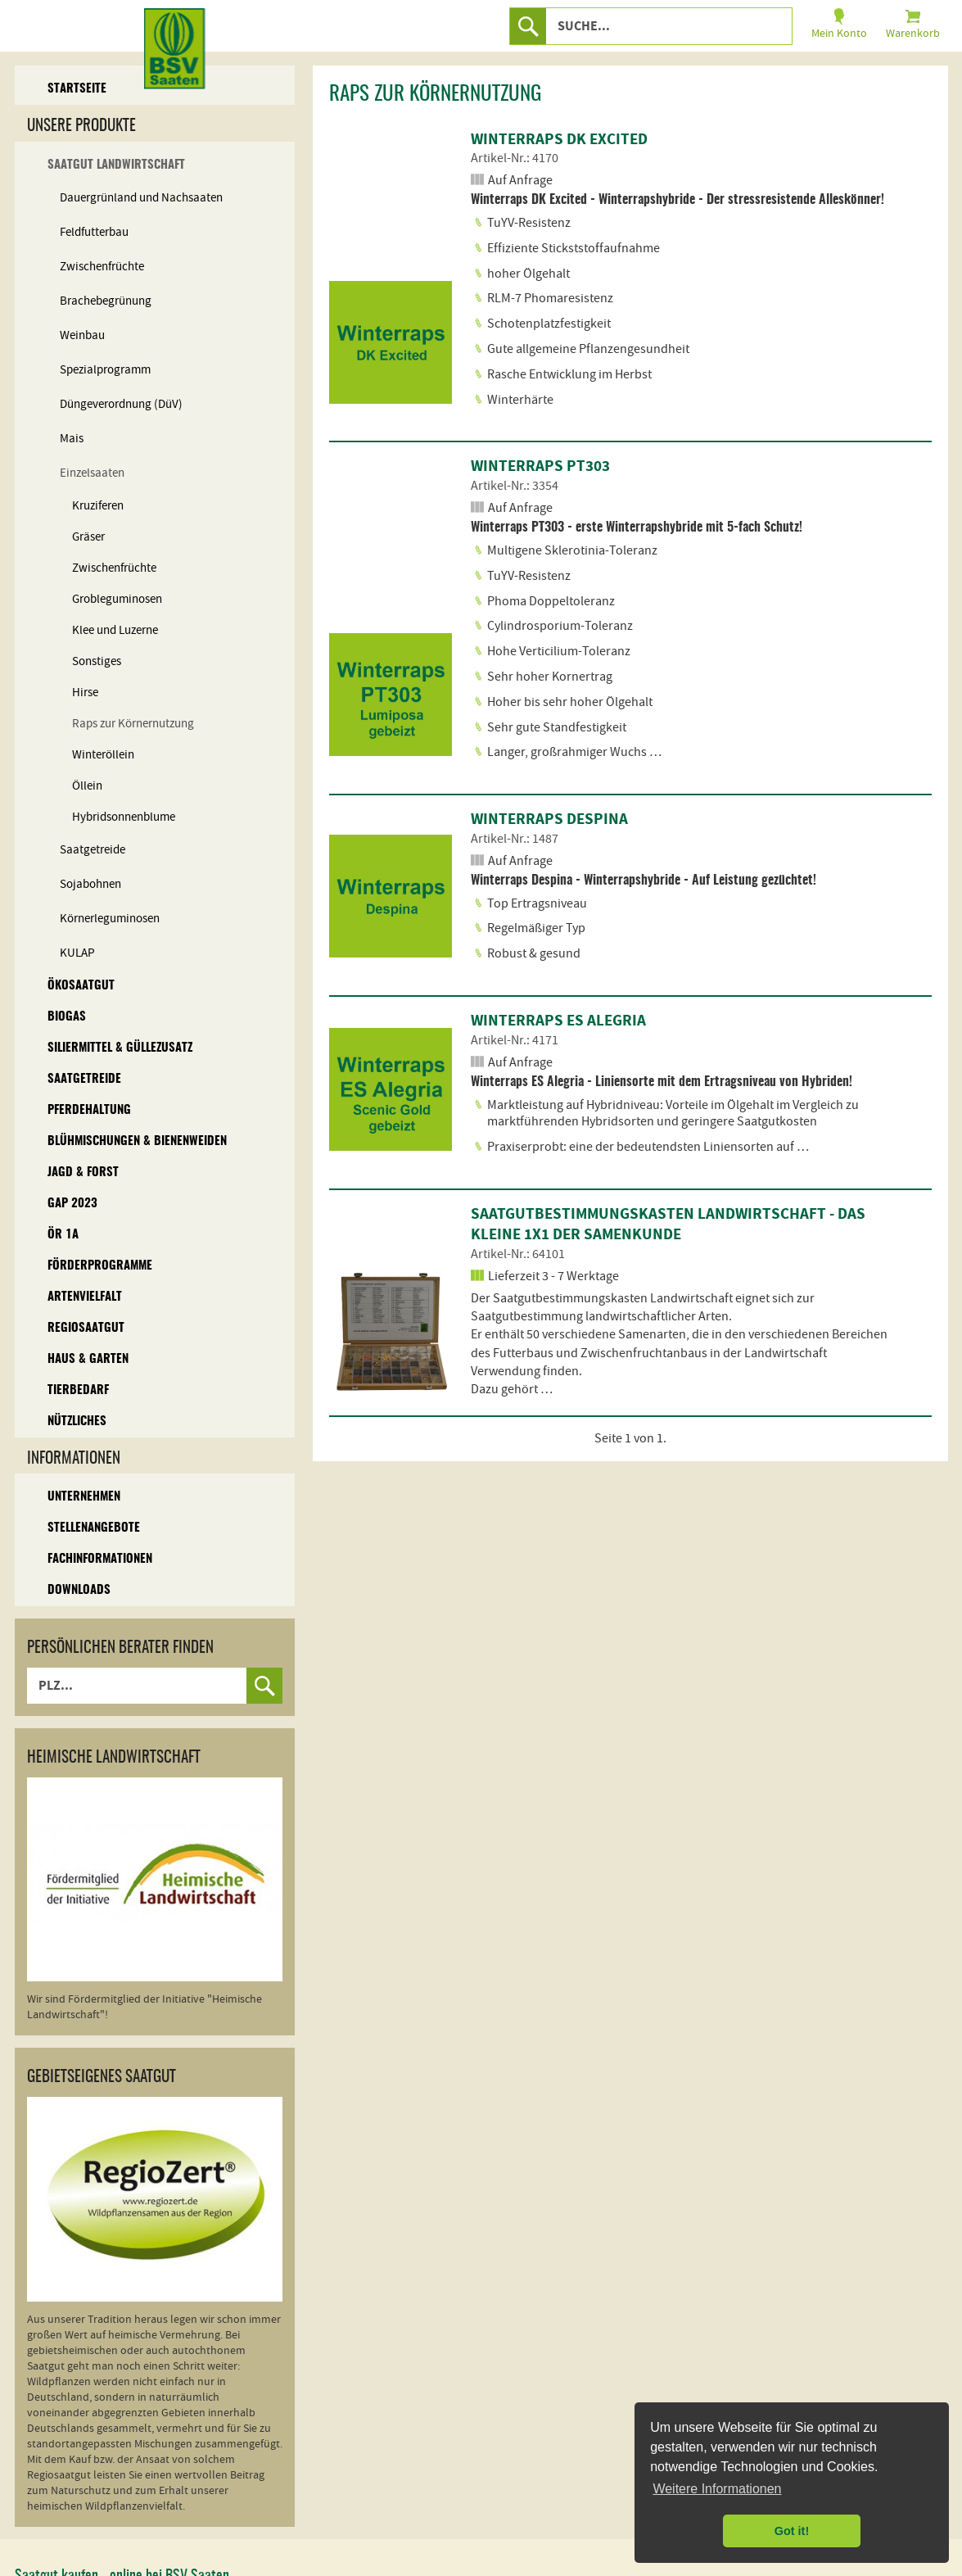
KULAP (77, 953)
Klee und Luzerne (115, 630)
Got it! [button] (792, 2531)
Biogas (66, 1017)
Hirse (85, 692)
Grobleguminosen (117, 599)
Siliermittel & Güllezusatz (119, 1048)
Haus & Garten (88, 1359)
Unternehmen (83, 1497)
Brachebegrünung (105, 301)
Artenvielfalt (84, 1297)
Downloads (79, 1590)
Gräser (88, 537)
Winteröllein (103, 755)
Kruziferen (98, 506)
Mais (72, 438)
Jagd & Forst (83, 1172)
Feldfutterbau (94, 232)
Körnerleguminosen (110, 918)
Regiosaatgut (85, 1328)
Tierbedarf (78, 1390)
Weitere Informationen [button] (717, 2489)
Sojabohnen (90, 884)
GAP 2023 (72, 1203)
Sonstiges (96, 661)
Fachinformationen (99, 1559)
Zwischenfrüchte (102, 266)
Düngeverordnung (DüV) (121, 404)
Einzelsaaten (92, 473)
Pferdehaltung (89, 1110)
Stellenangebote (93, 1528)
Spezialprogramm (105, 370)
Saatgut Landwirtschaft (116, 165)
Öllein (87, 786)
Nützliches (76, 1421)
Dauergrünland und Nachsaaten (141, 198)
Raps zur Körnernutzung (133, 723)
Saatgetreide (92, 850)
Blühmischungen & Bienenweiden (137, 1141)
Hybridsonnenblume (123, 817)
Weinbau (82, 335)
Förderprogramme (99, 1266)
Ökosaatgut (81, 986)
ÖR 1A (63, 1235)
